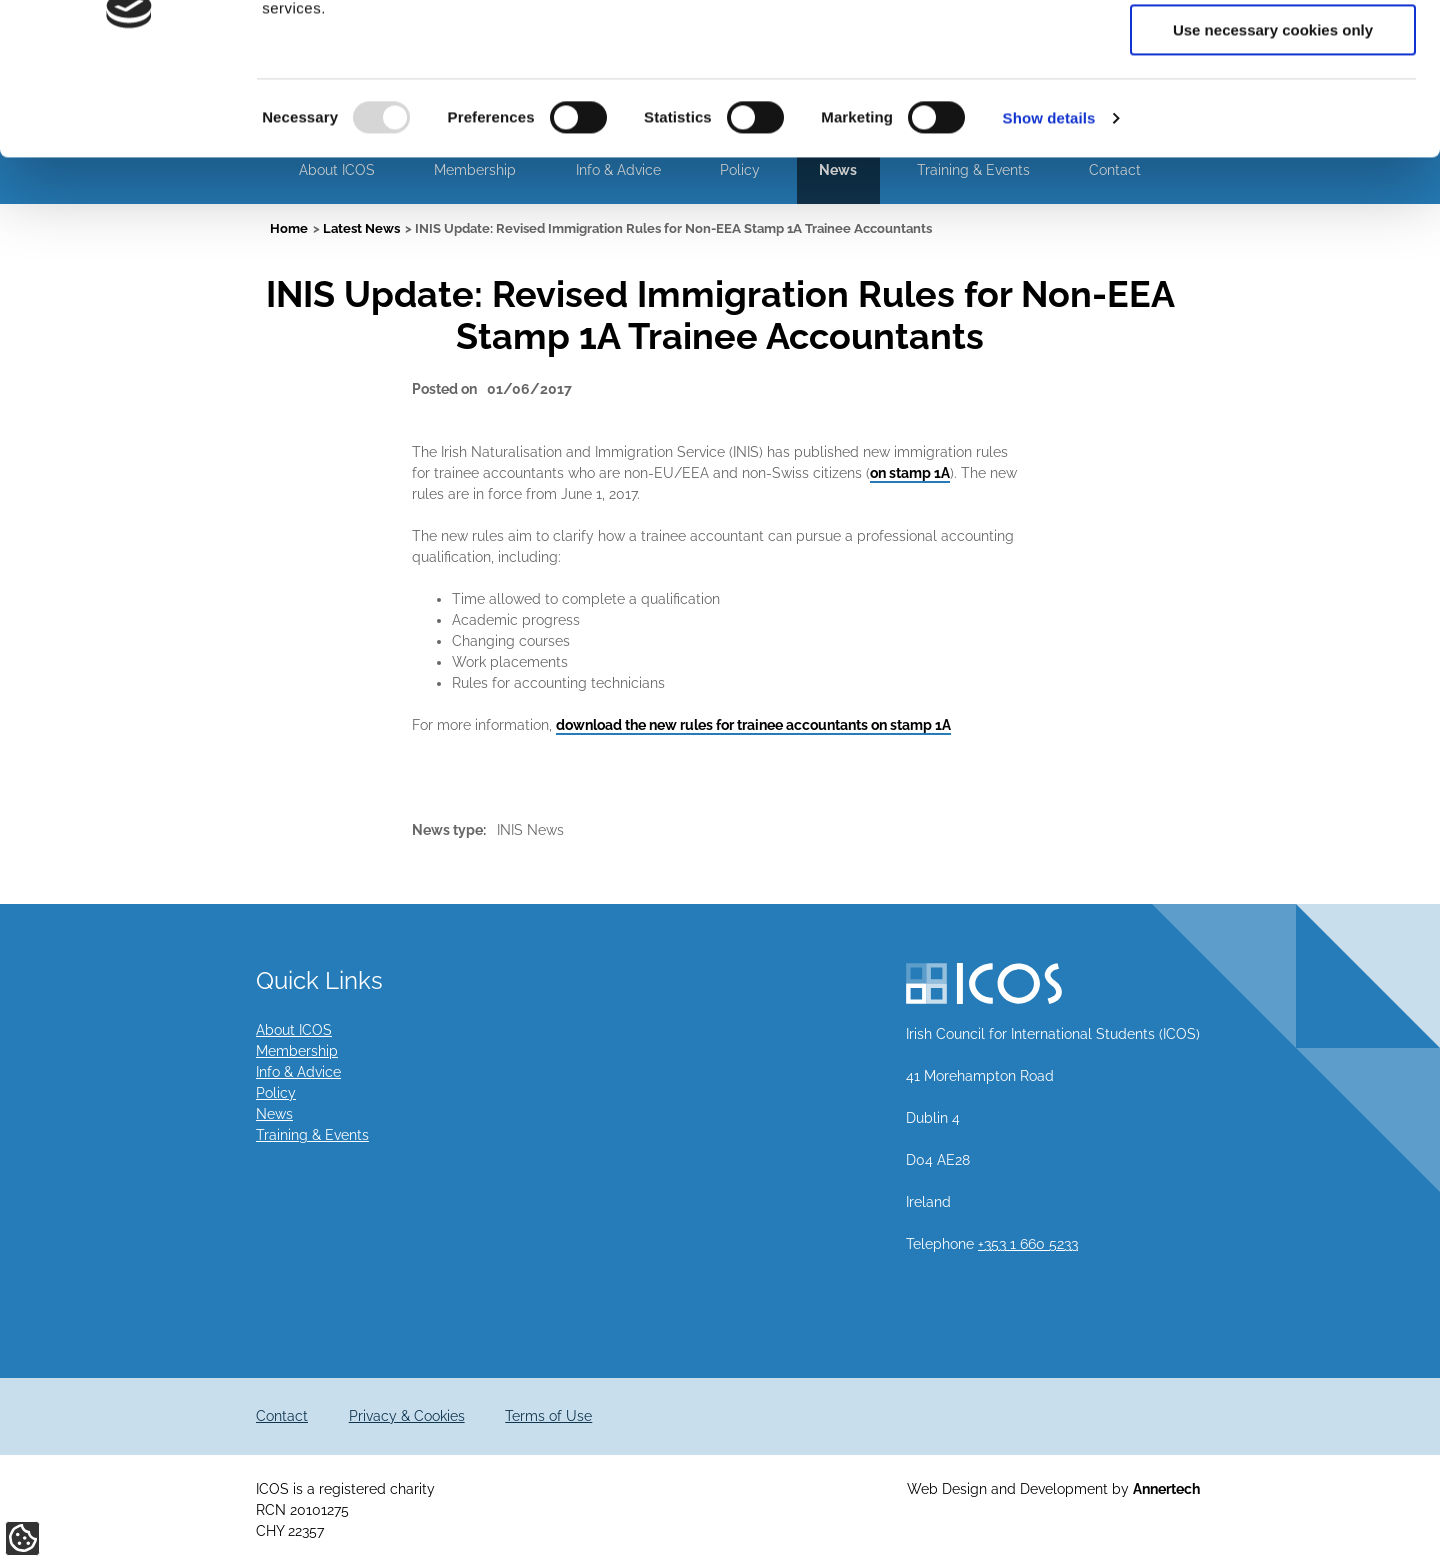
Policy (276, 1093)
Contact (282, 1416)
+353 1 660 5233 (1028, 1244)
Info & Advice (298, 1072)
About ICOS (294, 1030)
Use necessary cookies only (1273, 166)
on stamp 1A (910, 473)
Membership (297, 1051)
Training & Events (312, 1135)
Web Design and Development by (1053, 1489)
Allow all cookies (1273, 49)
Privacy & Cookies (407, 1416)
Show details (1049, 254)
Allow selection (1272, 108)
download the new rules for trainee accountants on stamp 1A (753, 725)
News (274, 1114)
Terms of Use (548, 1416)
